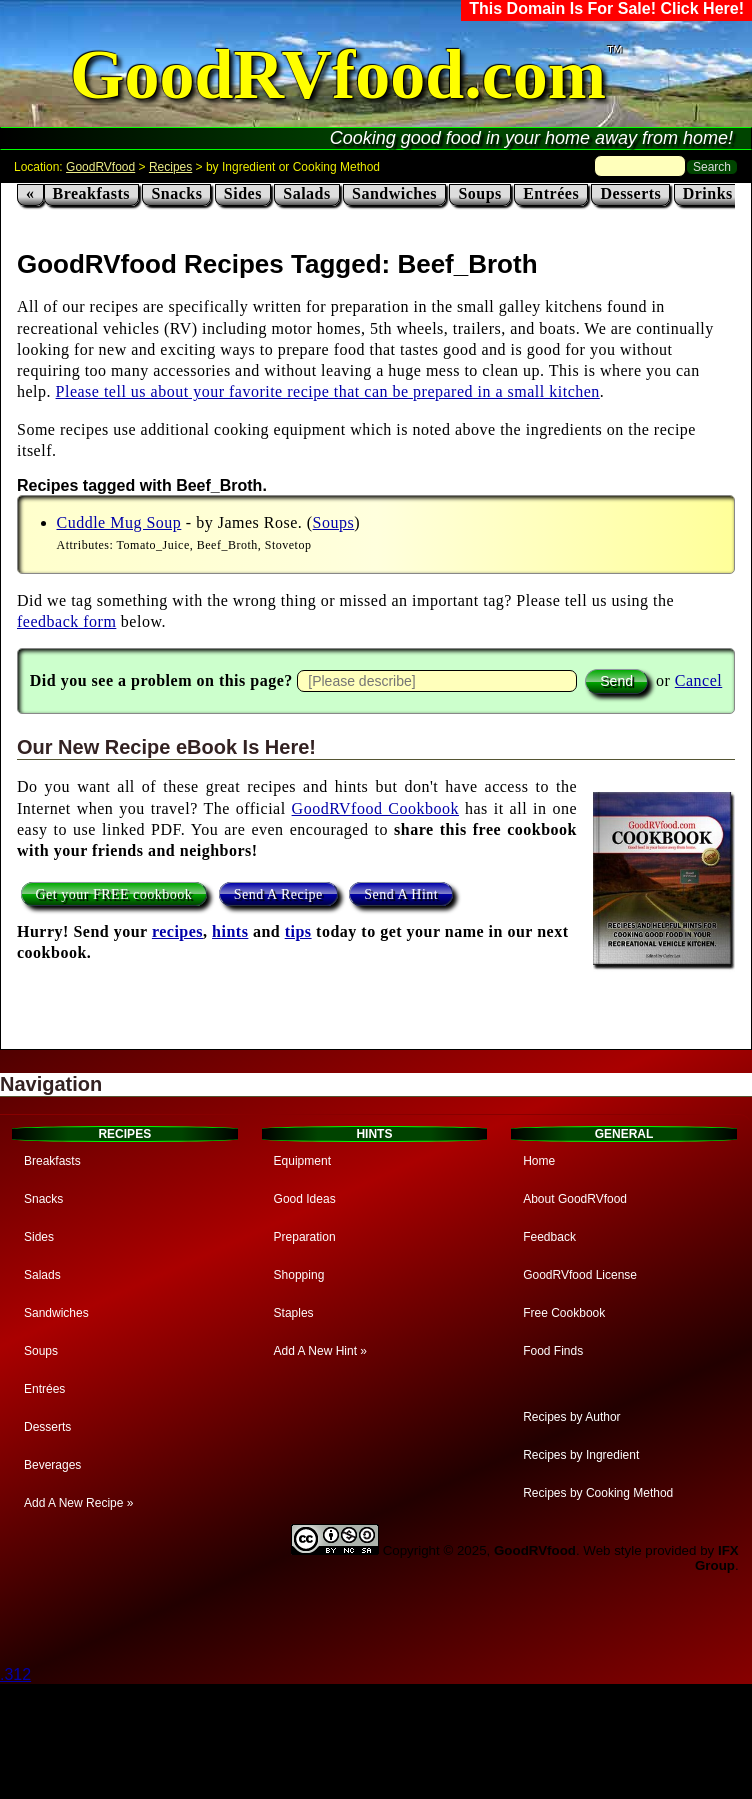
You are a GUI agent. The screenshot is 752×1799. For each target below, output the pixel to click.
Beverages (52, 1465)
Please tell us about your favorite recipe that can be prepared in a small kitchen (328, 391)
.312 (15, 1674)
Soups (479, 193)
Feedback (549, 1237)
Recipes (170, 167)
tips (298, 931)
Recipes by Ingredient (581, 1455)
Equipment (302, 1161)
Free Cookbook (564, 1313)
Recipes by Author (571, 1417)
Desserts (630, 193)
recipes (177, 931)
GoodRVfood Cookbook (375, 808)
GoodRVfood (100, 167)
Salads (306, 193)
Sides (243, 193)
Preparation (305, 1237)
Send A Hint (401, 894)
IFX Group (717, 1558)
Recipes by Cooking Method (598, 1493)
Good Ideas (305, 1199)
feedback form (66, 621)
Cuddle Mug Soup (119, 522)
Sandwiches (394, 193)
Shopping (299, 1275)
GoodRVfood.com (338, 74)
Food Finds (553, 1351)
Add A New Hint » (320, 1351)
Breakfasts (92, 193)
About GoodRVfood (575, 1199)
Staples (294, 1313)
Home (539, 1161)
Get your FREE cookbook (114, 894)
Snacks (176, 193)
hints (230, 931)
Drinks (708, 193)
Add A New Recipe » (78, 1503)
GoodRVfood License (580, 1275)
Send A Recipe (278, 894)
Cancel (698, 680)
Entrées (551, 193)
